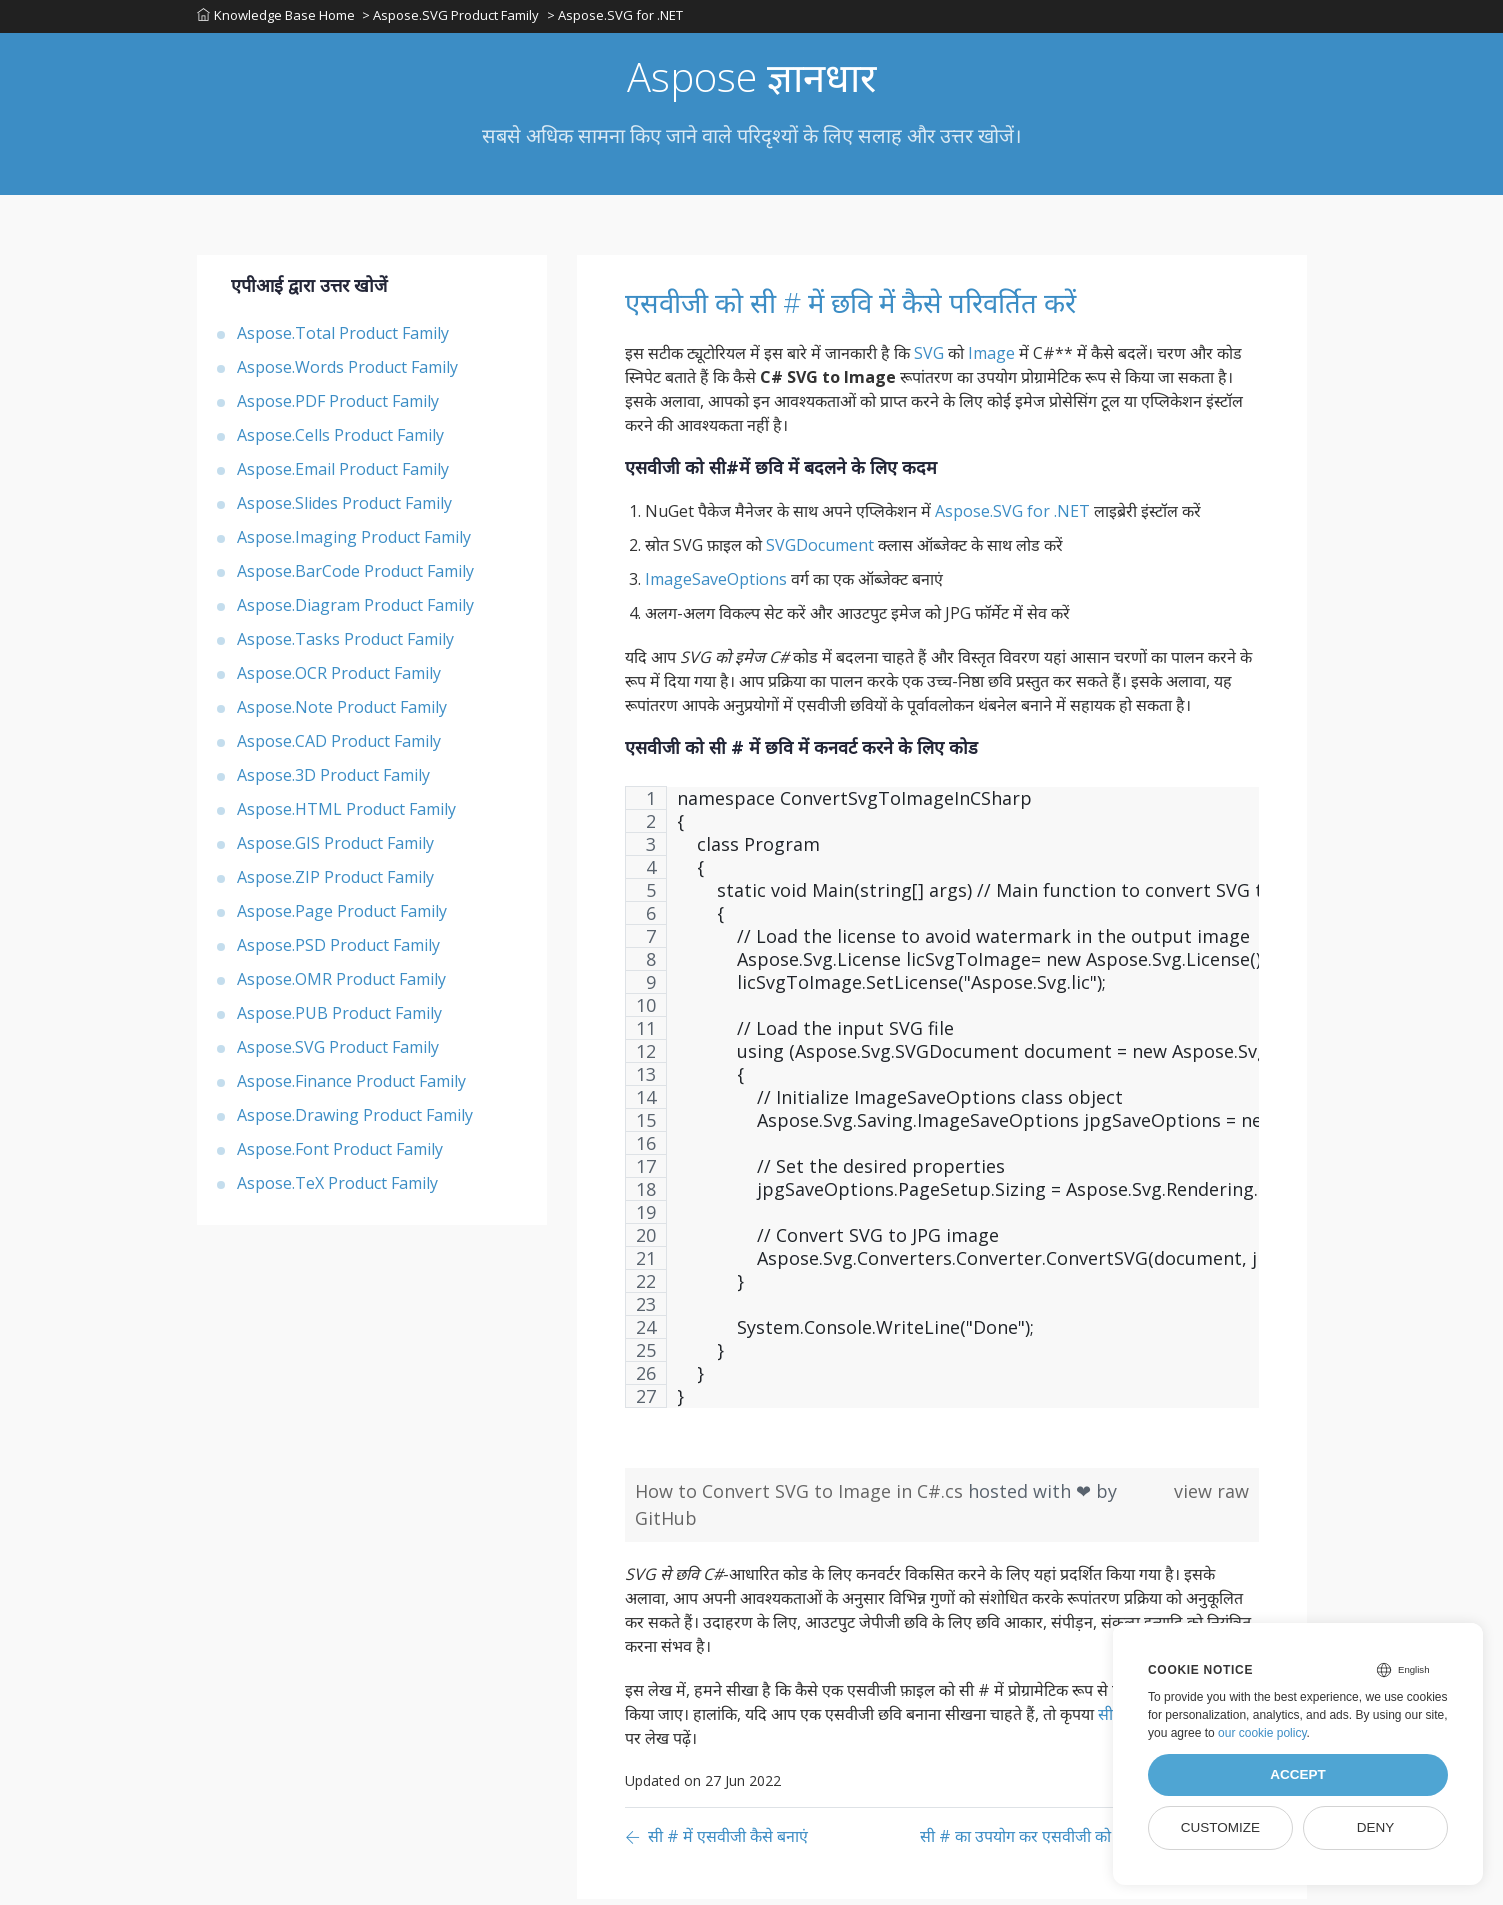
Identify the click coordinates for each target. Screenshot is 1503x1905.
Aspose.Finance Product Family (351, 1087)
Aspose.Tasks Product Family (345, 645)
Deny (1376, 1827)
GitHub (666, 1524)
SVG (929, 359)
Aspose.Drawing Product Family (355, 1121)
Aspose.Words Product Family (347, 373)
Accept (1298, 1774)
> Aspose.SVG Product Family (453, 19)
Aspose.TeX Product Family (337, 1189)
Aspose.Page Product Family (342, 917)
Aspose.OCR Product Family (339, 679)
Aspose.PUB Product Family (339, 1019)
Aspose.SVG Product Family (338, 1053)
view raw (1211, 1497)
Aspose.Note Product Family (342, 713)
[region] (942, 1113)
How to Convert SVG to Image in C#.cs (801, 1497)
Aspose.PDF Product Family (338, 407)
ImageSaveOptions (716, 585)
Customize (1220, 1827)
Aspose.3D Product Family (333, 781)
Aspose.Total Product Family (343, 339)
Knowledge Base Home (276, 19)
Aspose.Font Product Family (340, 1155)
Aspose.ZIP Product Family (335, 883)
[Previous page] (716, 1843)
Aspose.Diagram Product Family (355, 611)
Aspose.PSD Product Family (338, 951)
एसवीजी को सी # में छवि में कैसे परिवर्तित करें (906, 307)
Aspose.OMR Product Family (341, 985)
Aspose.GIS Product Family (335, 849)
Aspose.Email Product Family (343, 475)
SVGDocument (820, 551)
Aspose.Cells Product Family (340, 441)
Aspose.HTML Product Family (346, 815)
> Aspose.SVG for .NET (620, 19)
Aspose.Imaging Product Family (354, 543)
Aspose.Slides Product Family (344, 509)
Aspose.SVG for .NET (1012, 517)
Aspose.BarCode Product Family (355, 577)
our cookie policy (1262, 1733)
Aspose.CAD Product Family (339, 747)
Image (991, 359)
